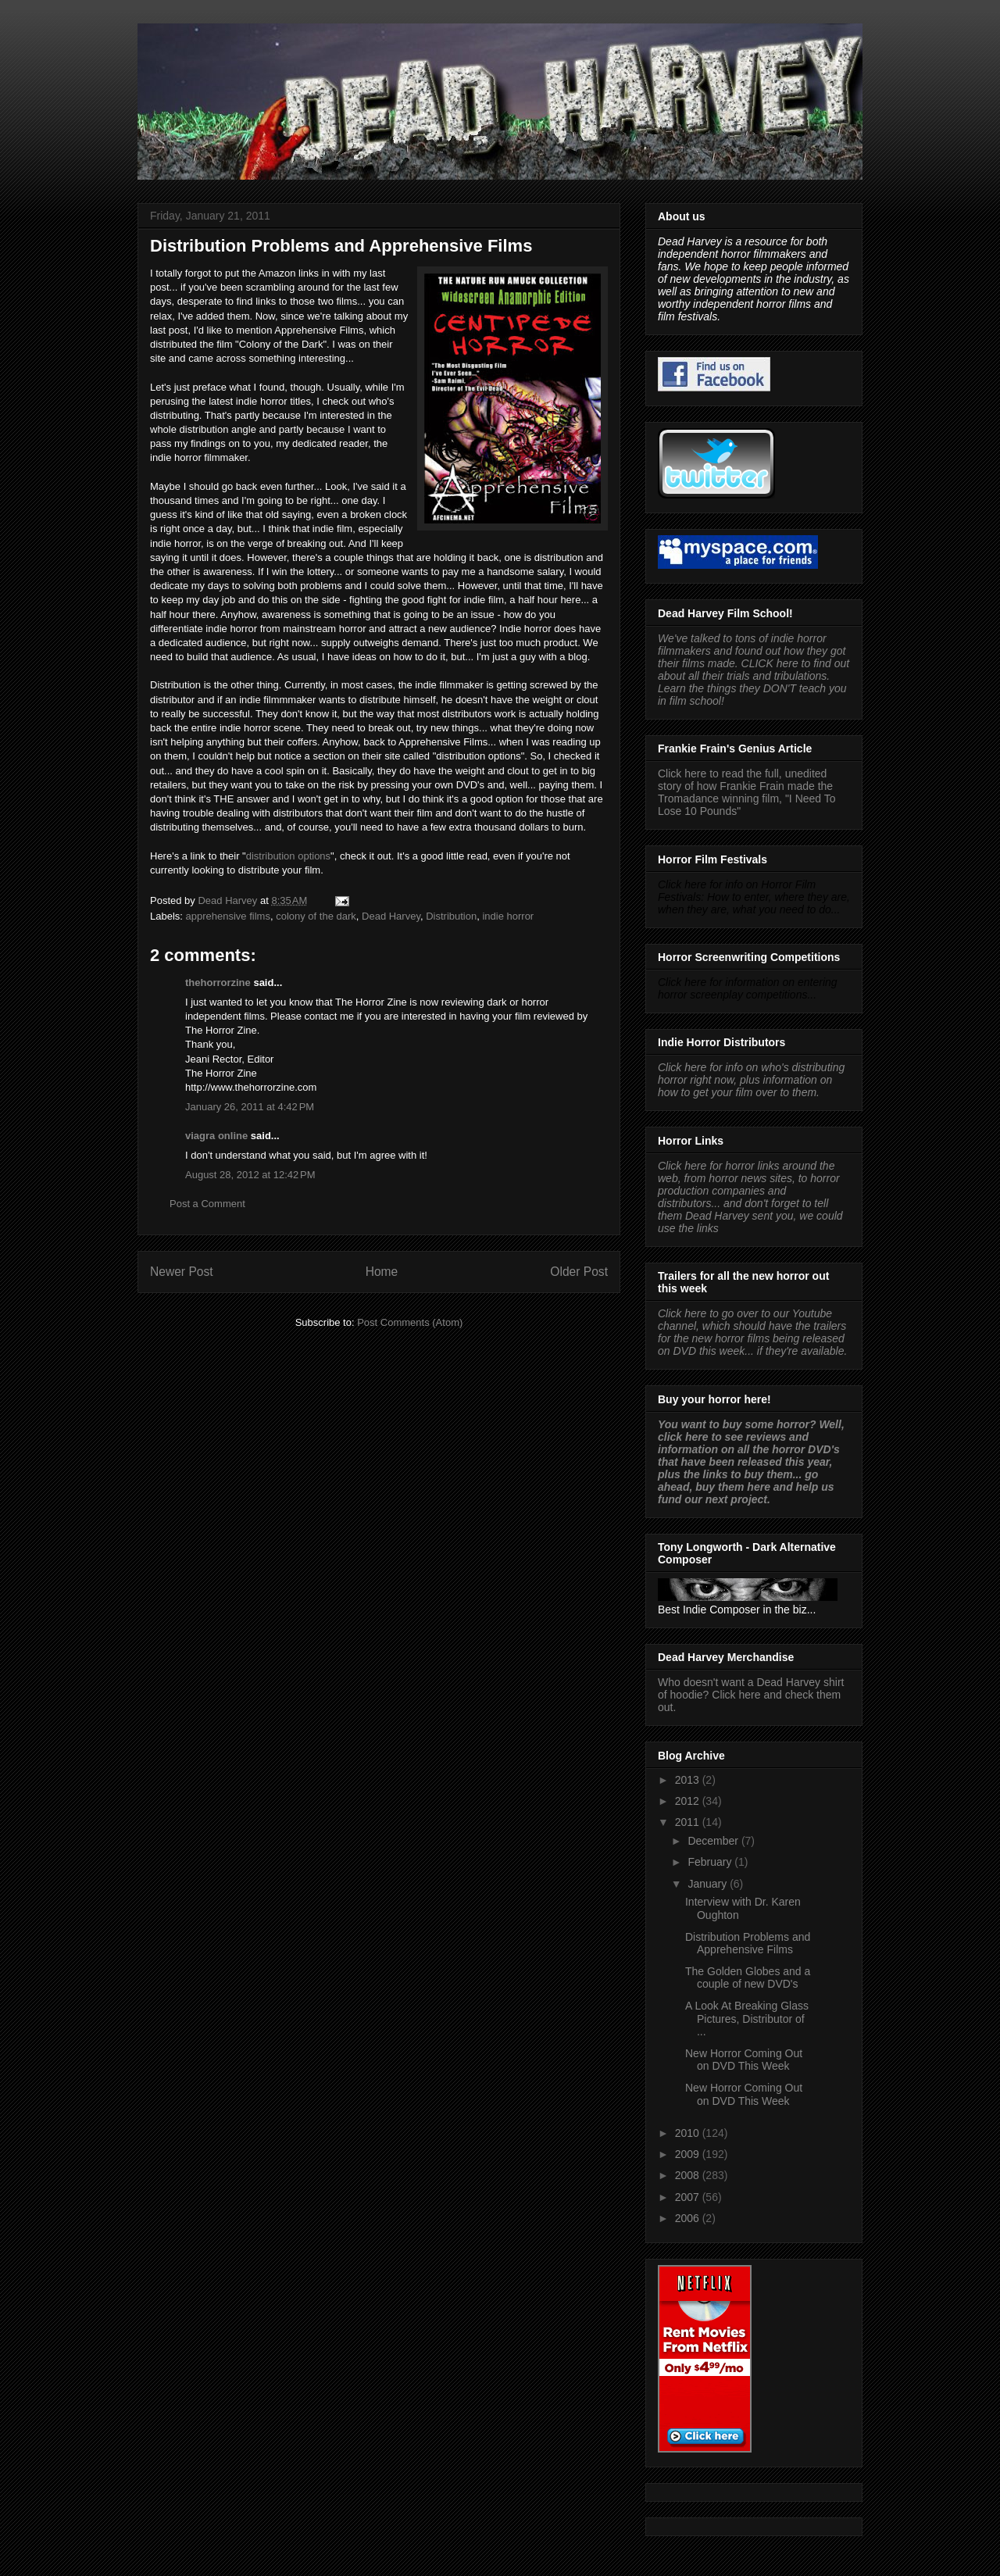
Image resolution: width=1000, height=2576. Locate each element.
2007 (688, 2197)
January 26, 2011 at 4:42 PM (249, 1107)
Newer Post (181, 1271)
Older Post (579, 1271)
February (711, 1862)
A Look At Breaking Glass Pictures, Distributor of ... (747, 2018)
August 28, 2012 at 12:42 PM (250, 1175)
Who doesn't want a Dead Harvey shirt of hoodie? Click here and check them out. (751, 1694)
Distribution (451, 916)
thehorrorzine (218, 982)
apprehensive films (228, 916)
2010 (688, 2133)
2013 (688, 1780)
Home (382, 1271)
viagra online (216, 1136)
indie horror (508, 916)
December (714, 1841)
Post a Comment (207, 1203)
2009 (688, 2154)
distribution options (288, 856)
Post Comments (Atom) (409, 1322)
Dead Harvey (391, 916)
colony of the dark (316, 916)
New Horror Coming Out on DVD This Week (743, 2060)
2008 (688, 2175)
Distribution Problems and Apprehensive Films (747, 1943)
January (709, 1884)
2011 (688, 1822)
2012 (688, 1801)
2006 (688, 2218)
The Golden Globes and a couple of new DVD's (747, 1978)
